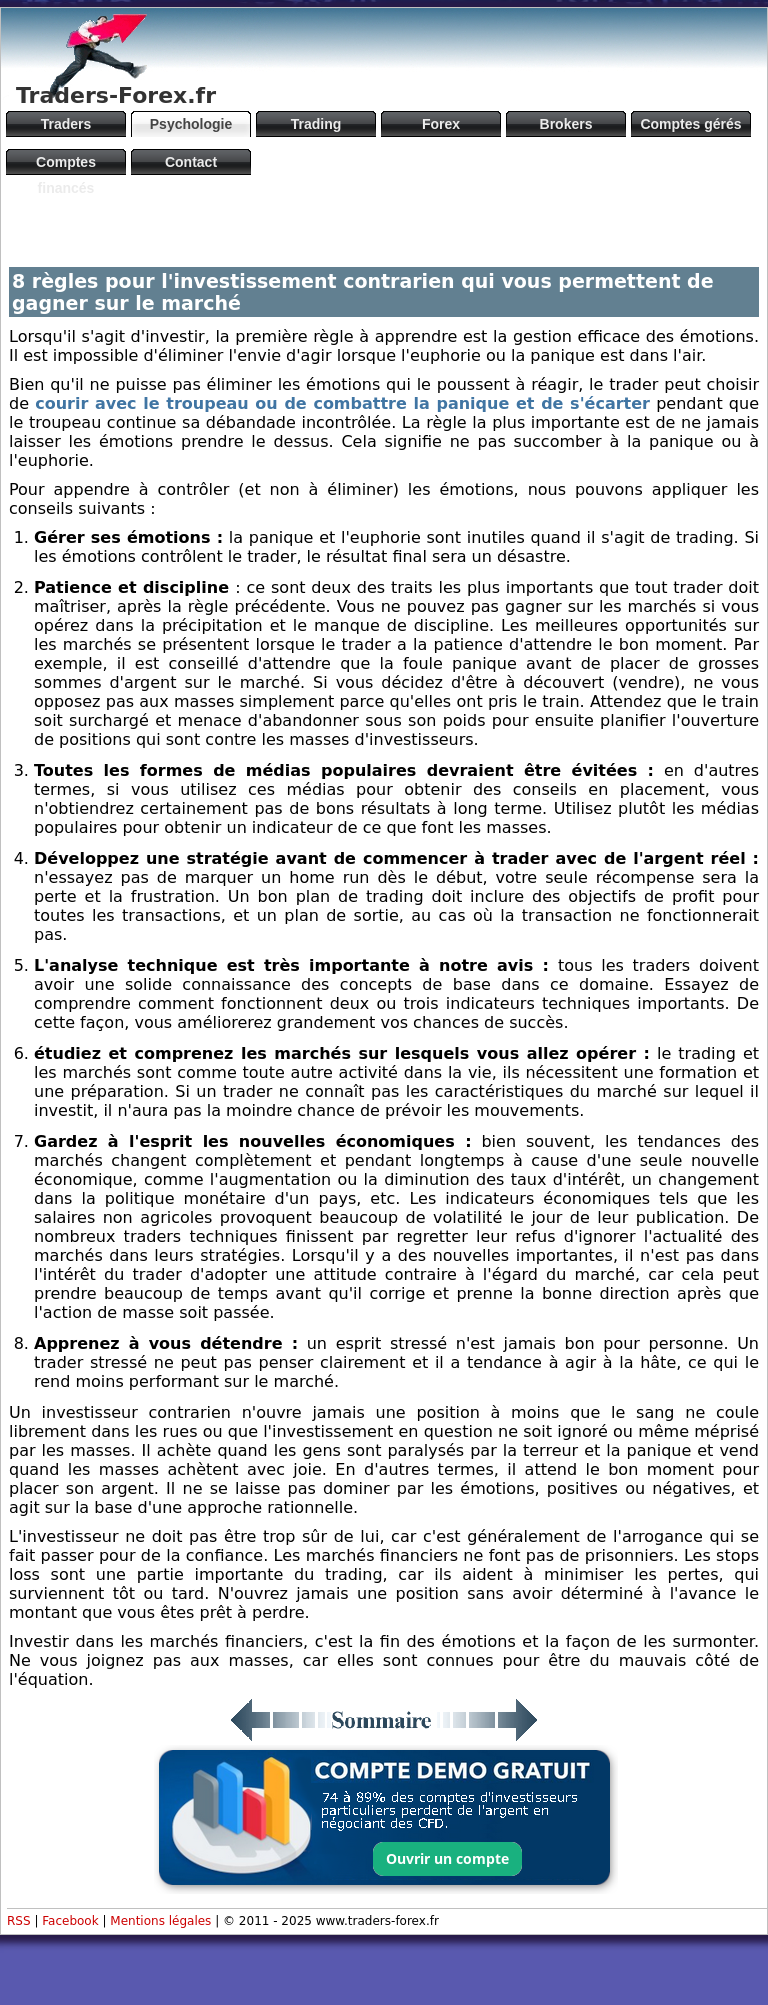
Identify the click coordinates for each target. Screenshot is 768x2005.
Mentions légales (160, 1921)
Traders (66, 124)
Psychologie (191, 124)
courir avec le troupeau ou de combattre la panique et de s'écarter (342, 403)
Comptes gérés (690, 124)
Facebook (70, 1921)
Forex (441, 124)
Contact (191, 162)
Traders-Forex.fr (116, 95)
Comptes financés (66, 164)
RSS (19, 1921)
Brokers (566, 124)
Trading (316, 124)
